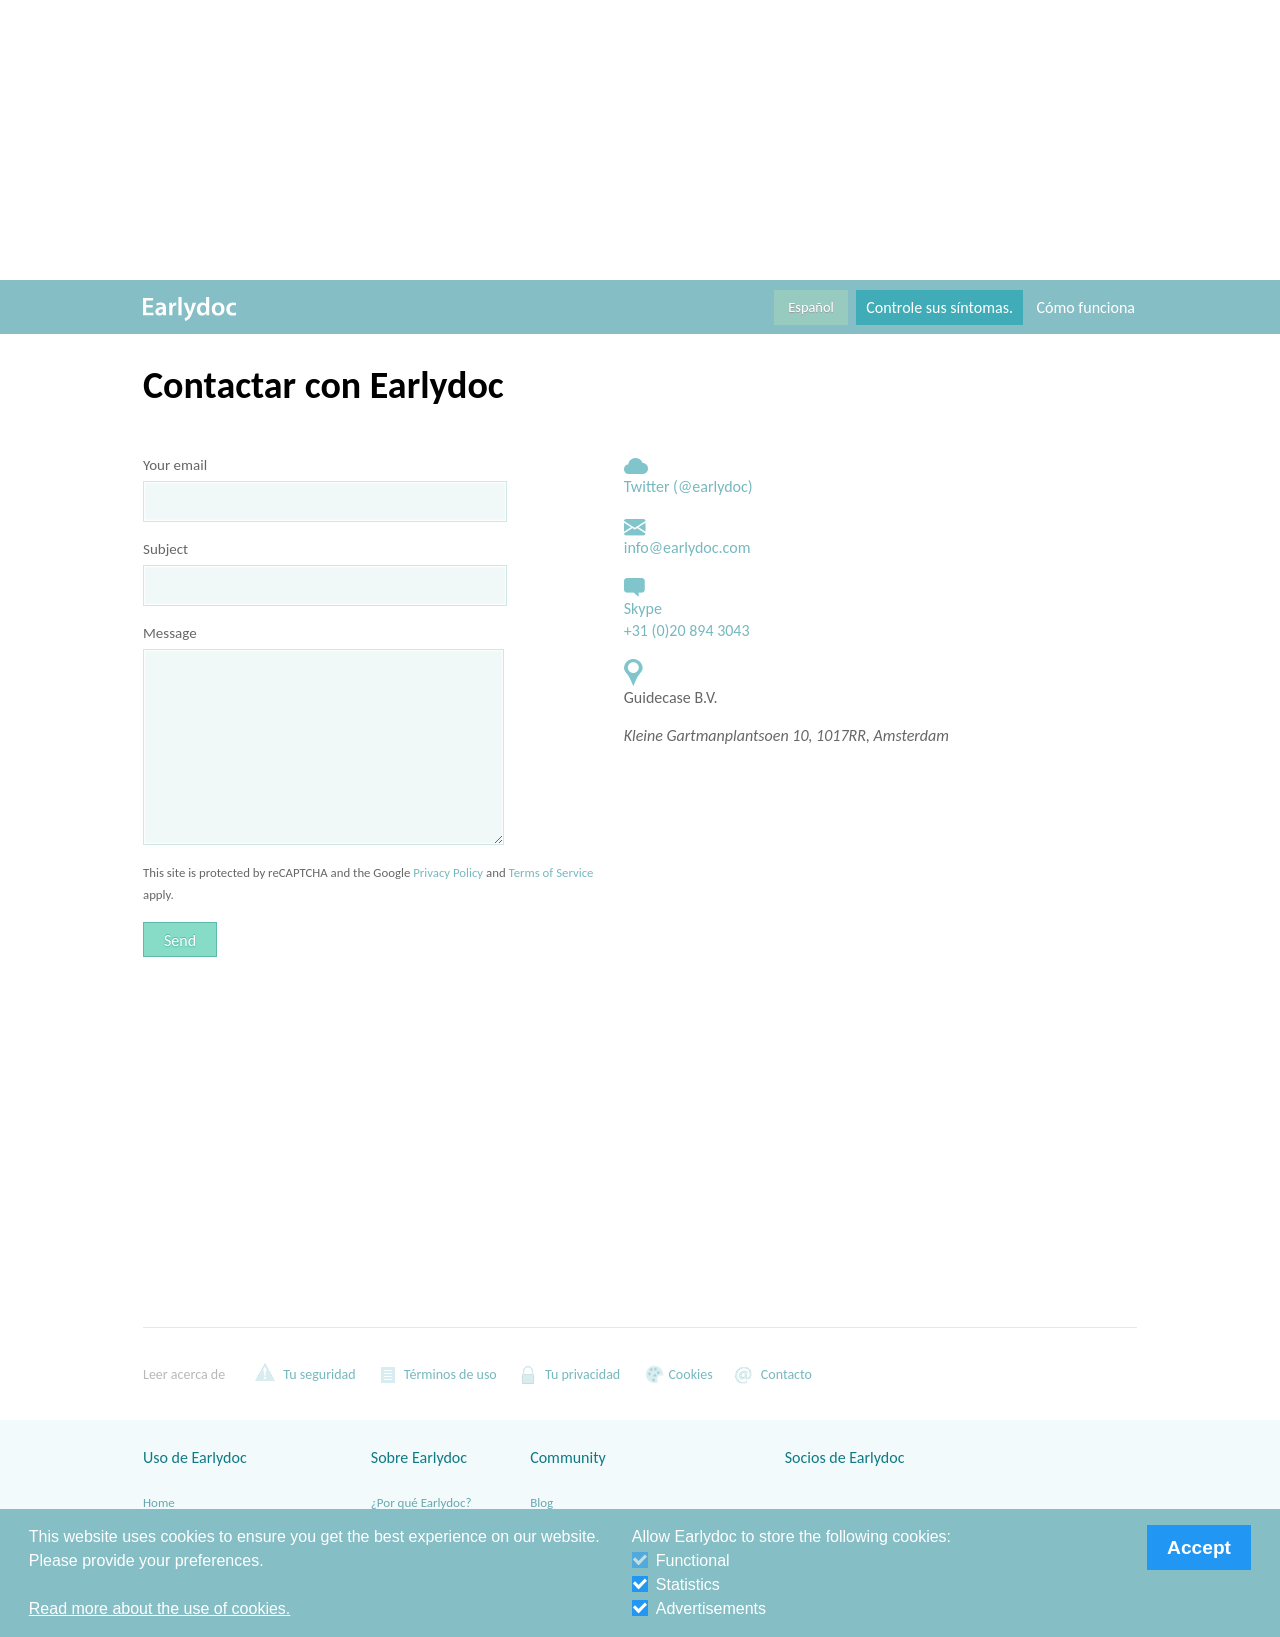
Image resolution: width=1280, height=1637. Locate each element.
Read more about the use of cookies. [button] (160, 1608)
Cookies (676, 1374)
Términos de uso (436, 1374)
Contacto (772, 1374)
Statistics (676, 1584)
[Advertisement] (640, 140)
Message (170, 633)
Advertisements (699, 1608)
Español (811, 307)
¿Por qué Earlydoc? (421, 1502)
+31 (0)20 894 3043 (687, 630)
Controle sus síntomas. (939, 307)
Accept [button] (1199, 1547)
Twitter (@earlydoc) (688, 486)
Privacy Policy (448, 872)
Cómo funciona (1086, 307)
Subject (165, 549)
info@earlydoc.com (687, 547)
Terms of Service (551, 872)
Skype (643, 608)
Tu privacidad (568, 1374)
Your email (175, 465)
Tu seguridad (305, 1374)
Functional (681, 1560)
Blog (541, 1502)
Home (159, 1502)
